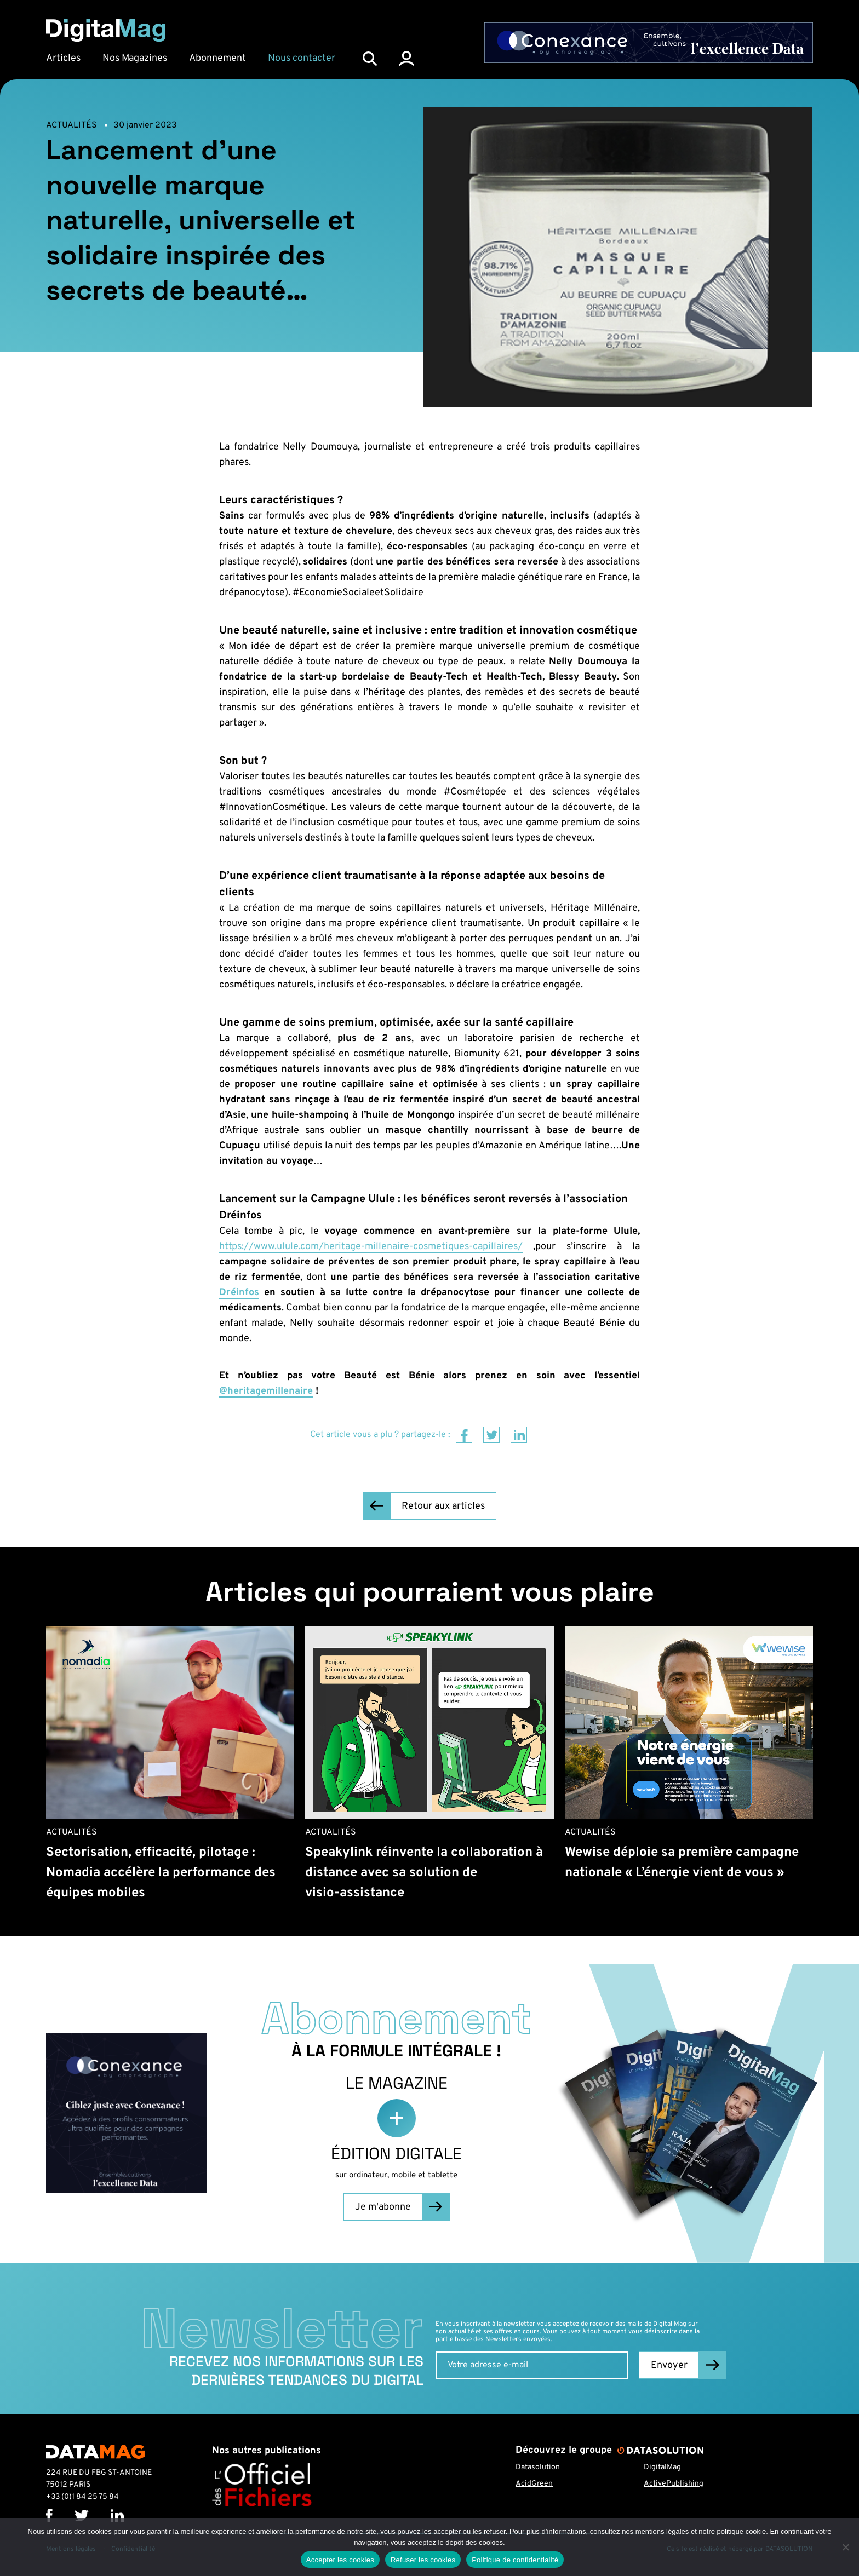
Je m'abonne (383, 2207)
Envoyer (669, 2365)
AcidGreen (534, 2483)
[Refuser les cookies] (845, 2547)
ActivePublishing (673, 2483)
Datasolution (538, 2467)
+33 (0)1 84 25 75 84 (82, 2497)
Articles (63, 58)
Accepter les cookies (340, 2560)
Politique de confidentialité (515, 2560)
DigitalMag (662, 2467)
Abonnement (217, 58)
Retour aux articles (443, 1506)
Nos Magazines (134, 58)
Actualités (71, 125)
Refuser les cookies (423, 2560)
